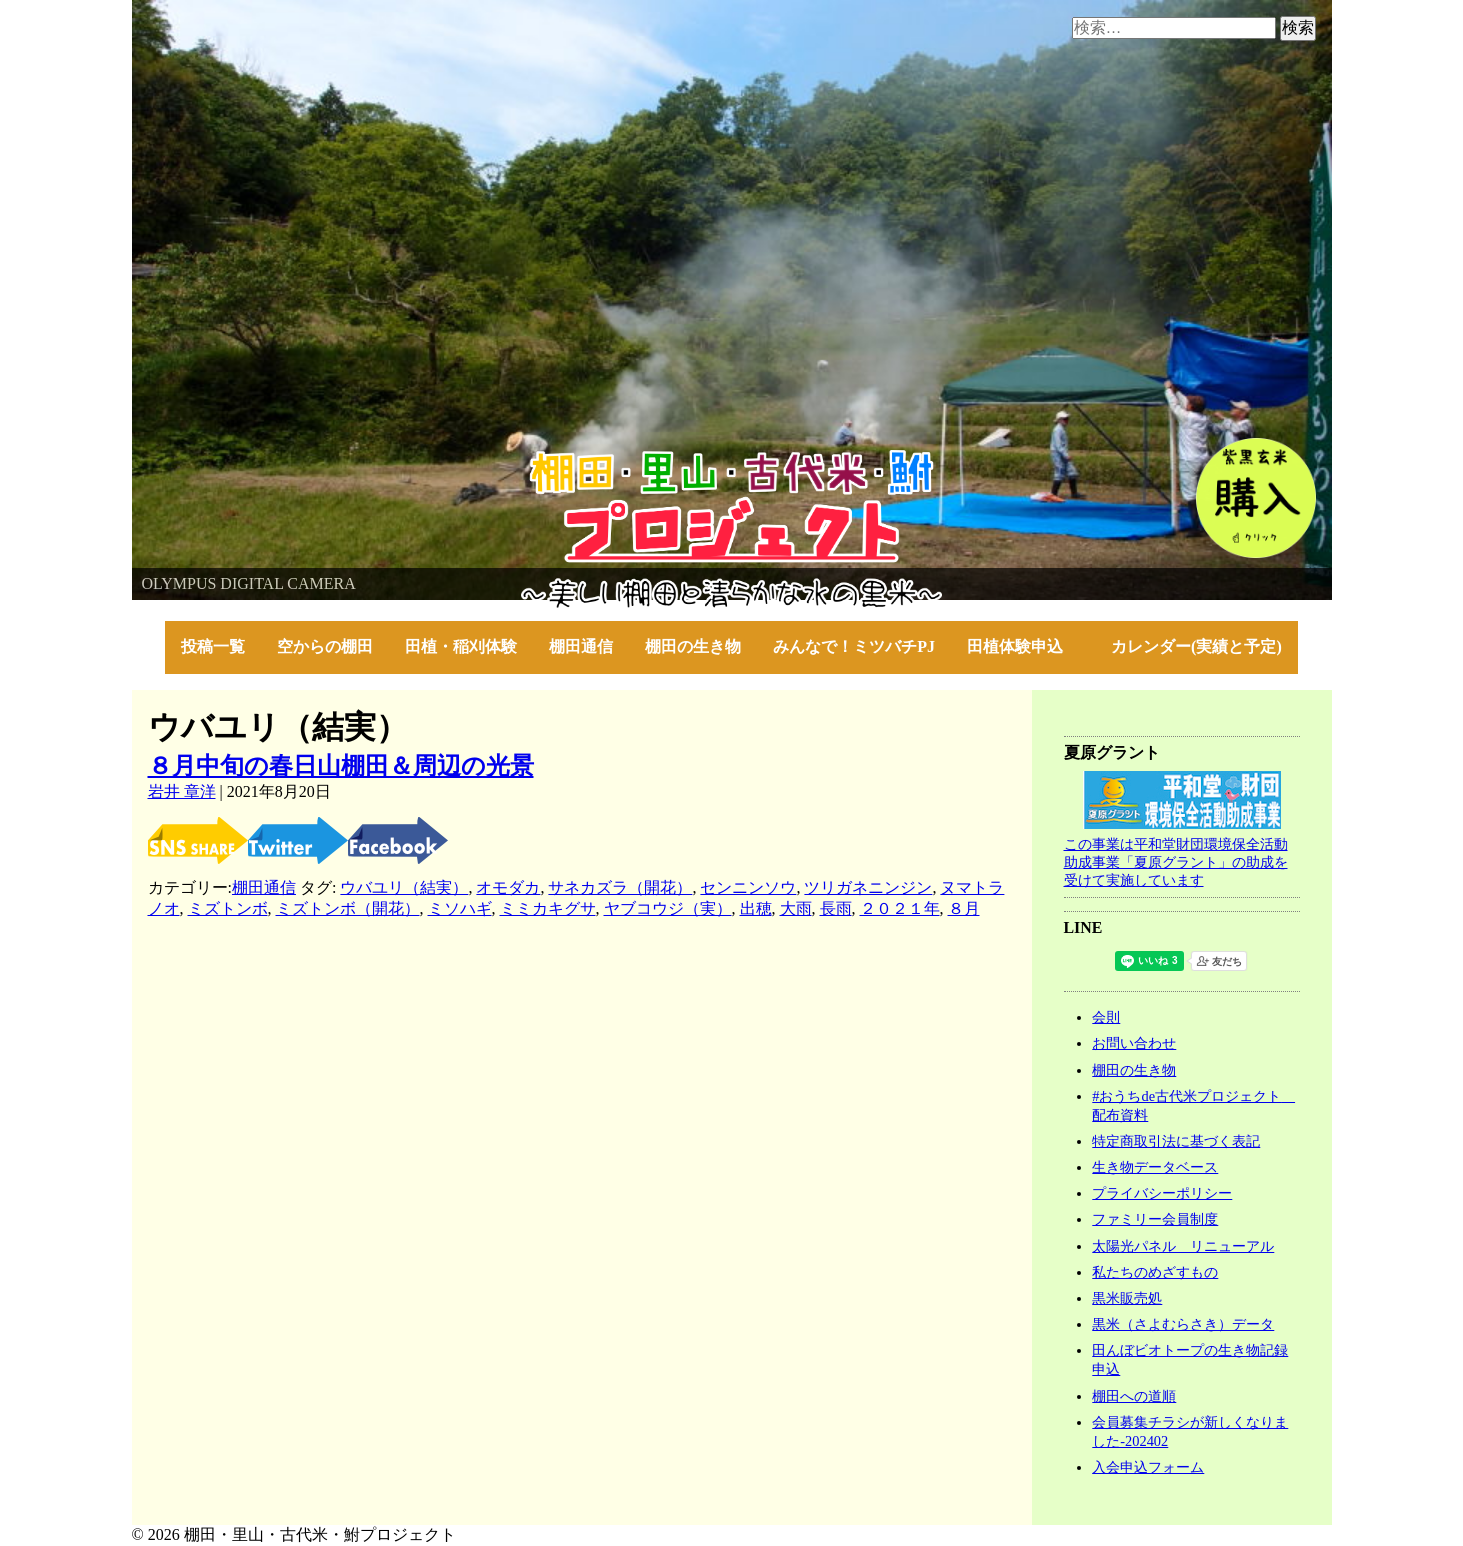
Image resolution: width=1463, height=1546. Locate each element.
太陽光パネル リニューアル (1183, 1246)
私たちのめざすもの (1155, 1272)
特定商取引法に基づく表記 (1176, 1141)
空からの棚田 (325, 646)
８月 (964, 908)
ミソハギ (460, 908)
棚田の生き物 (693, 646)
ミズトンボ (228, 908)
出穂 (756, 908)
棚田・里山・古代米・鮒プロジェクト (268, 459)
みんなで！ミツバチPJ (854, 646)
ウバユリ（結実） (404, 887)
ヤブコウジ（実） (668, 908)
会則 (1106, 1017)
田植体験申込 (1023, 646)
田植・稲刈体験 (461, 646)
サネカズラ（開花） (620, 887)
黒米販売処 (1127, 1298)
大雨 (796, 908)
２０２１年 (900, 908)
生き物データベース (1155, 1167)
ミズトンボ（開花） (348, 908)
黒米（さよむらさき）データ (1183, 1324)
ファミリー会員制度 (1155, 1219)
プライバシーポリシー (1162, 1193)
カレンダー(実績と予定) (1196, 646)
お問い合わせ (1134, 1043)
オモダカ (508, 887)
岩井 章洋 (182, 791)
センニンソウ (748, 887)
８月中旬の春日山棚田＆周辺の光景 (341, 766)
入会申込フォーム (1148, 1467)
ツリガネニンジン (868, 887)
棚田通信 (581, 646)
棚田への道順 (1134, 1396)
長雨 (836, 908)
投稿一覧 (213, 646)
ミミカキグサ (548, 908)
